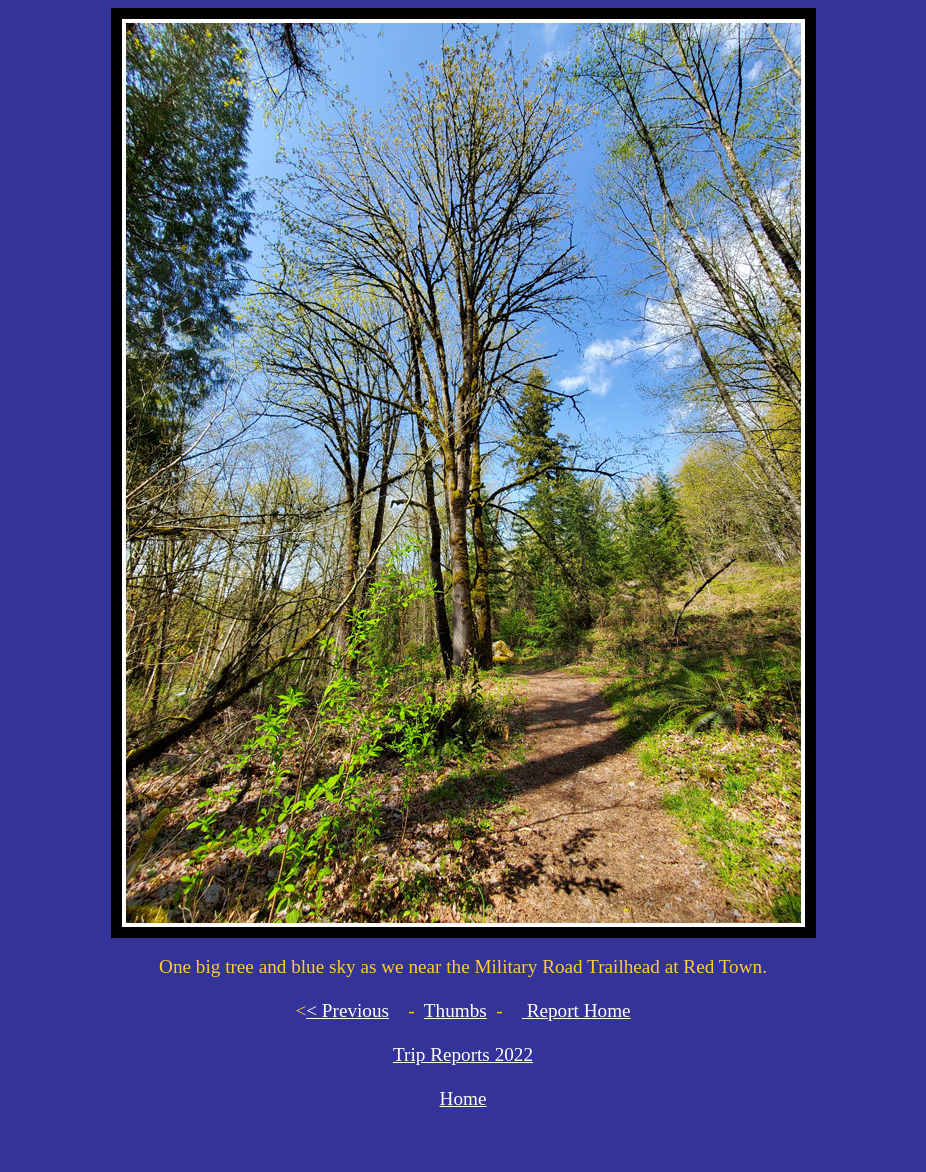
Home (463, 1098)
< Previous (347, 1010)
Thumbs (455, 1010)
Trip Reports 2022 (463, 1054)
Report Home (576, 1010)
